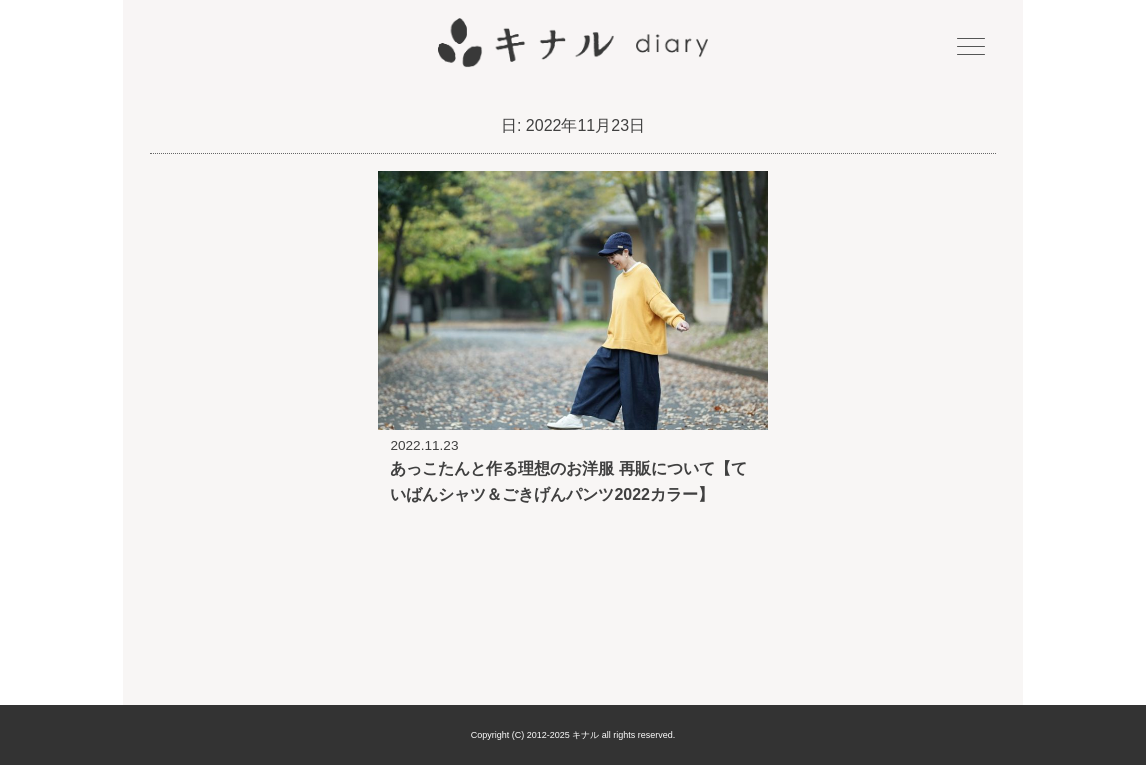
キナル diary (573, 43)
